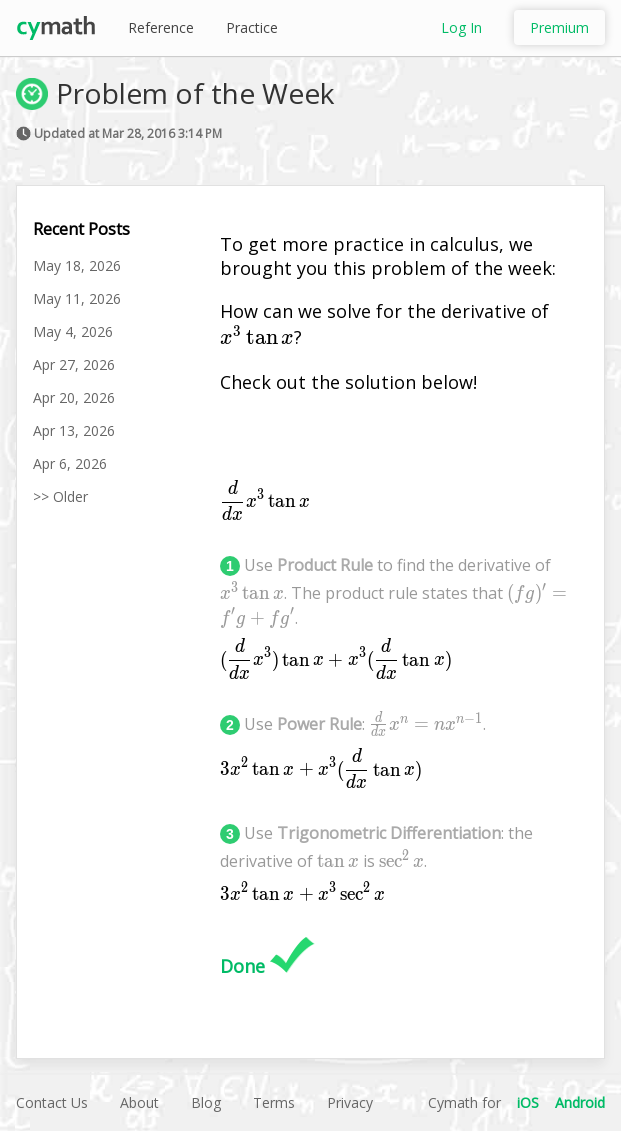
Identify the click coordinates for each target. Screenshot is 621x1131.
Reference (161, 27)
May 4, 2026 (73, 331)
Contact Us (52, 1102)
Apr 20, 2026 (74, 397)
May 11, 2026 (77, 298)
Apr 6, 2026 (70, 463)
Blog (206, 1102)
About (139, 1102)
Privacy (350, 1102)
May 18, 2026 (77, 265)
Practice (252, 27)
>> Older (60, 496)
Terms (274, 1102)
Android (580, 1102)
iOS (528, 1102)
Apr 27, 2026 (74, 364)
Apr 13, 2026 (74, 430)
